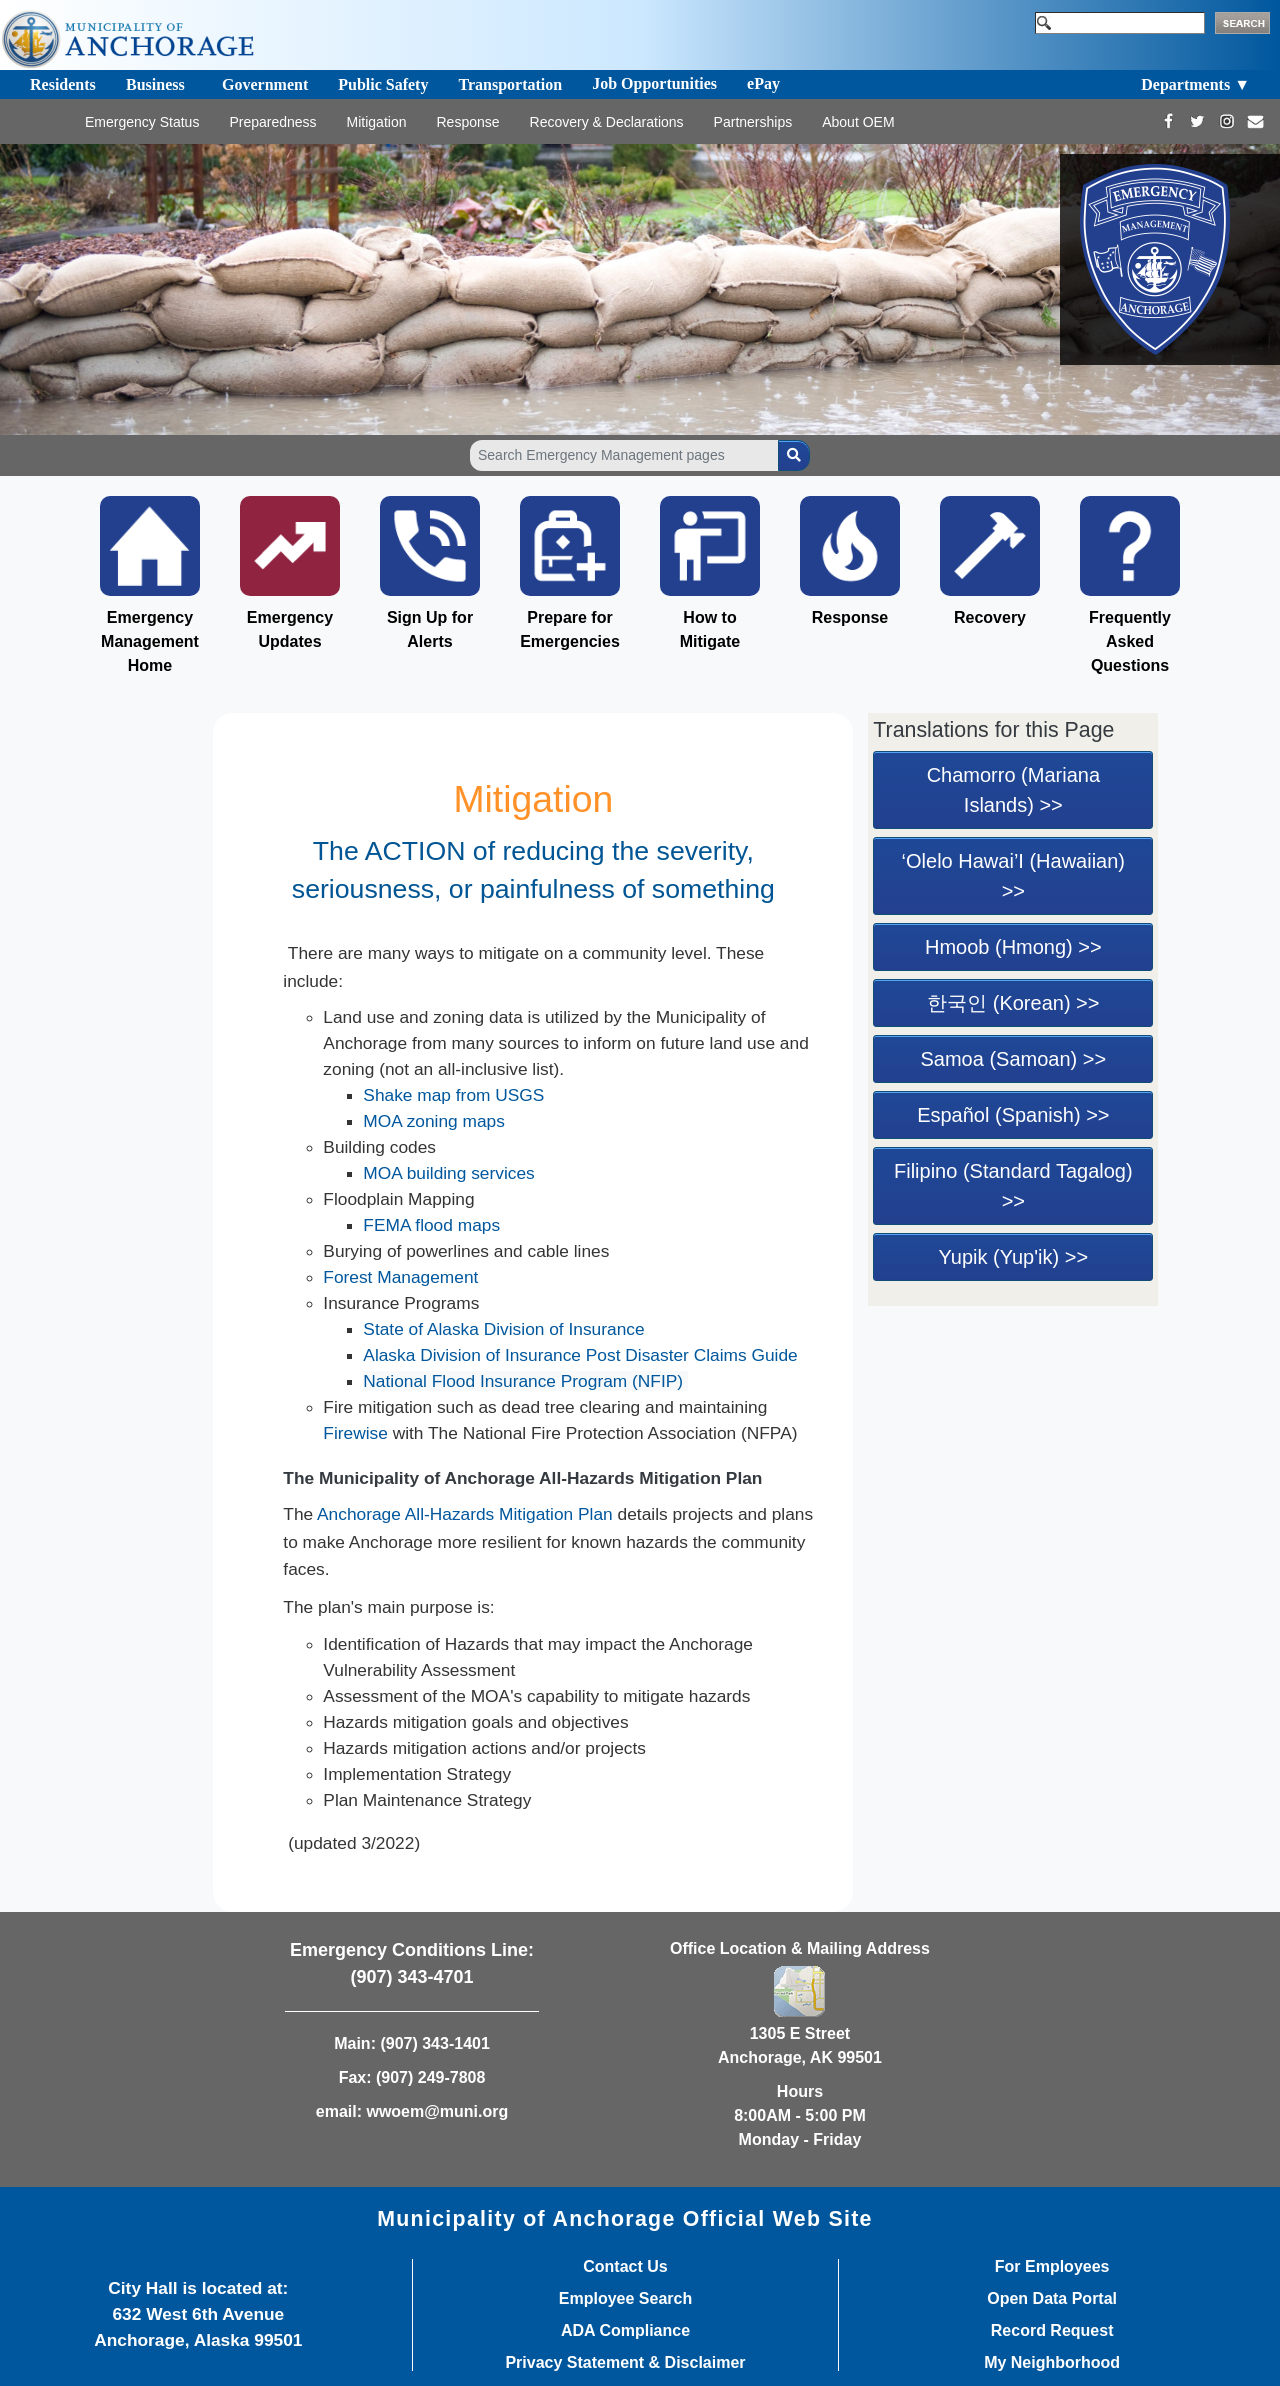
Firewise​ (355, 1433)
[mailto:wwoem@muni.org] (1255, 121)
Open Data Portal (1052, 2299)
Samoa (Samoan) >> (1014, 1059)
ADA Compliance (625, 2331)
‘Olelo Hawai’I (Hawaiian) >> (1013, 876)
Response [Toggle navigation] (467, 122)
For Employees (1052, 2267)
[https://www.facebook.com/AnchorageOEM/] (1168, 121)
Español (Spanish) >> (1013, 1115)
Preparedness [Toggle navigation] (272, 122)
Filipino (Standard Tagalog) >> (1013, 1186)
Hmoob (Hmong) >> (1013, 947)
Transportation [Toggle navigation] (510, 84)
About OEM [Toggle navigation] (858, 122)
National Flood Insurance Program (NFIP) (525, 1381)
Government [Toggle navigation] (265, 84)
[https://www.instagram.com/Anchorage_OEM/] (1226, 121)
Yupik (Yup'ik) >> (1013, 1257)
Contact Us (625, 2267)
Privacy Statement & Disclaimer (625, 2363)
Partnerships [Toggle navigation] (753, 122)
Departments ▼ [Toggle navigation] (1195, 84)
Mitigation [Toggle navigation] (377, 122)
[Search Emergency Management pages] (624, 455)
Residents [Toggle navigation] (63, 84)
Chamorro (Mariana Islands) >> (1013, 790)
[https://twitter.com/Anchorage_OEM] (1197, 121)
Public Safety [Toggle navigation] (383, 84)
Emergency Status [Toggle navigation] (142, 122)
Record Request (1052, 2331)
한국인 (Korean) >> (1013, 1003)
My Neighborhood (1052, 2363)
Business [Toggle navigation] (155, 84)
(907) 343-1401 (434, 2043)
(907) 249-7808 (430, 2077)
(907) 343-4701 (411, 1977)
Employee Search (625, 2299)
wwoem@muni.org (437, 2111)
